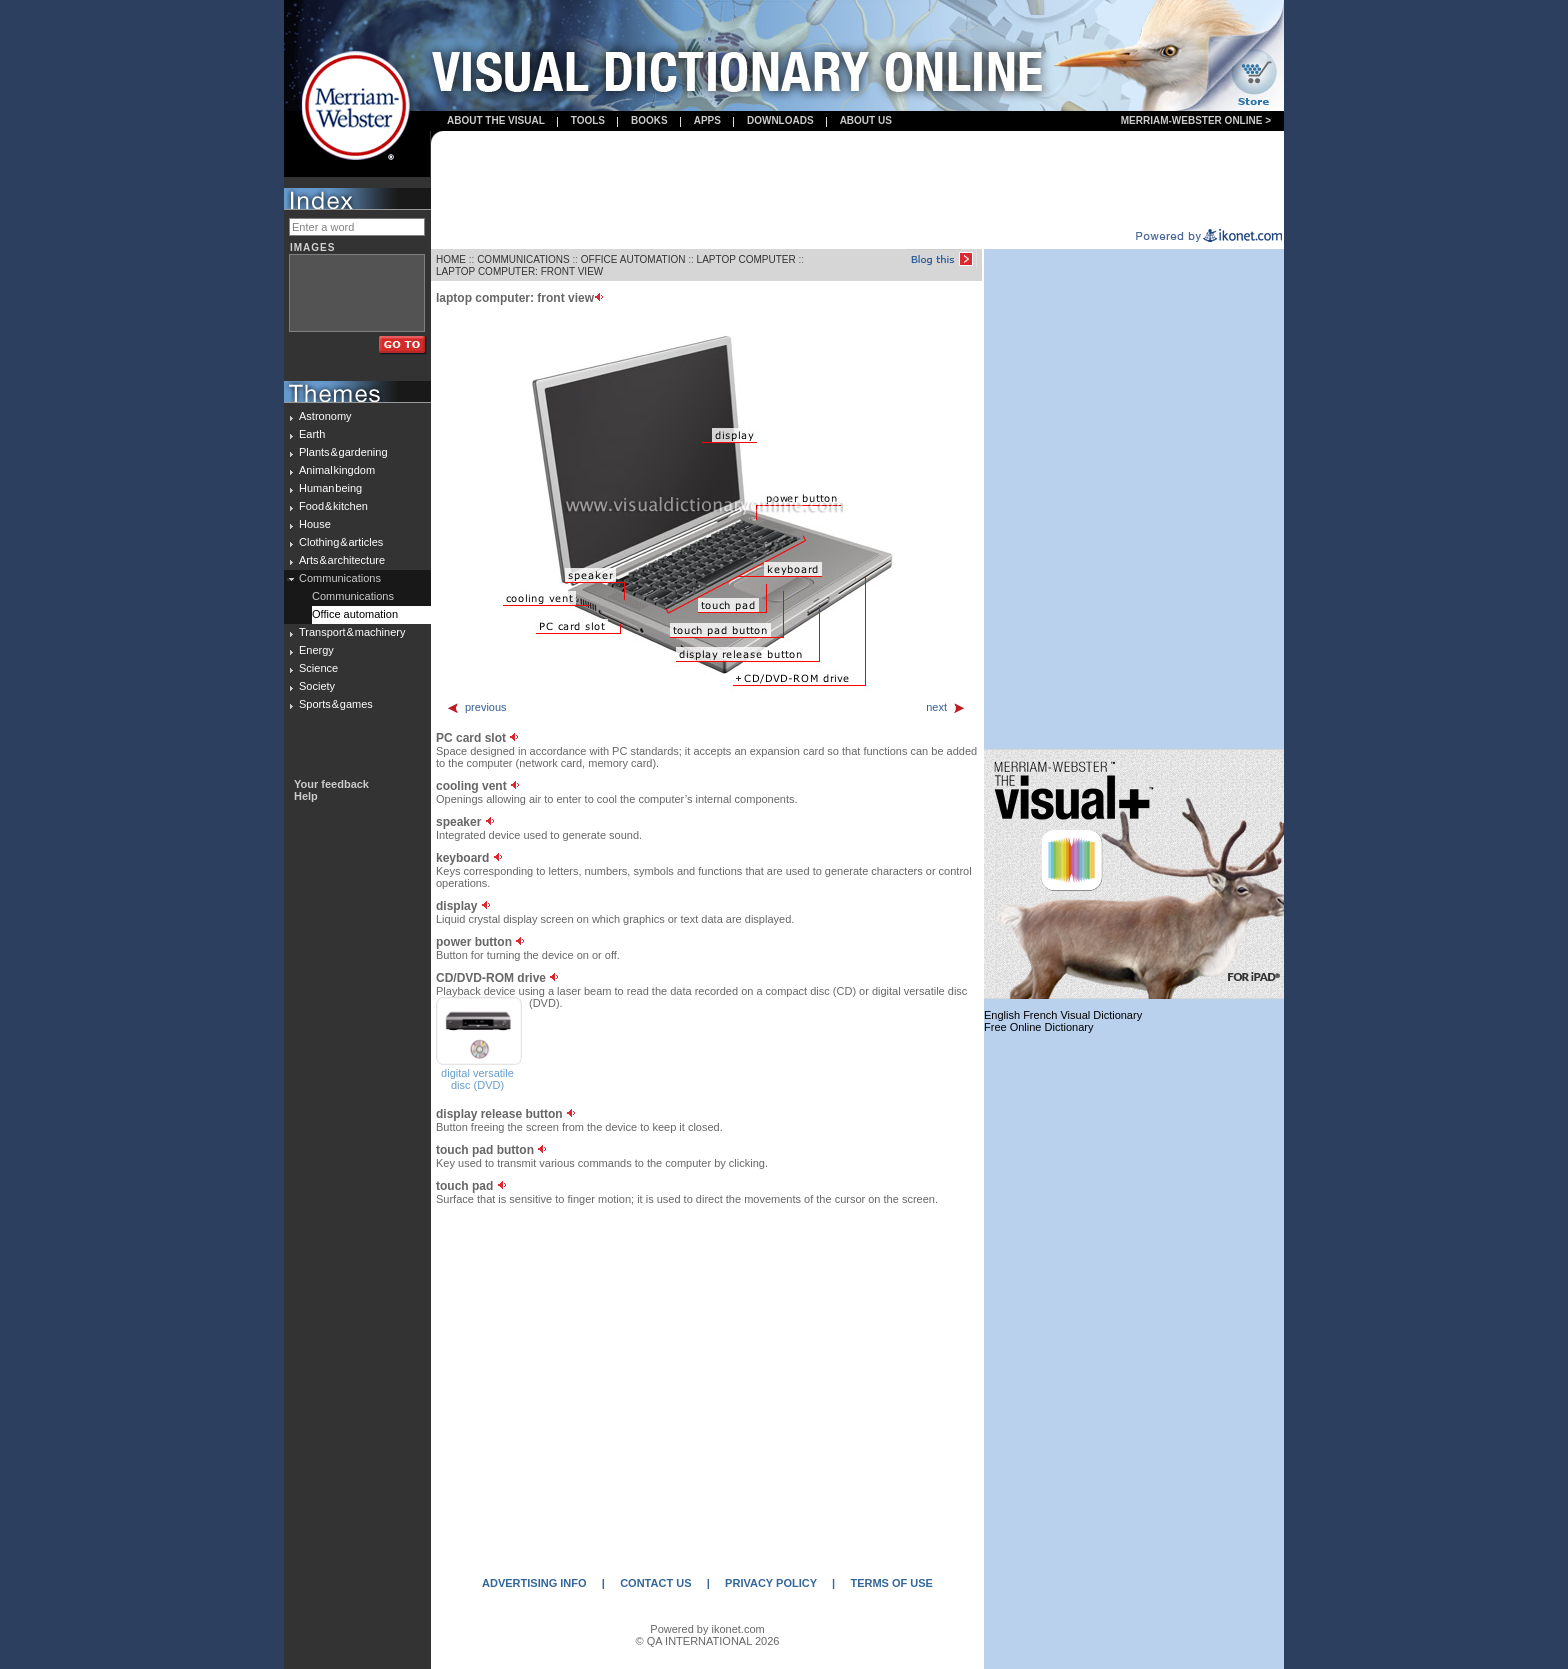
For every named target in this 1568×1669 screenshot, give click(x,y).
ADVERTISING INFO (534, 1583)
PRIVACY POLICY (771, 1583)
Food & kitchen (333, 506)
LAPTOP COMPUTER (746, 259)
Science (318, 668)
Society (317, 686)
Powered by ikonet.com (707, 1629)
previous (476, 707)
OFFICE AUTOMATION (633, 259)
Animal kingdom (337, 470)
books (649, 120)
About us (866, 120)
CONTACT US (655, 1583)
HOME (451, 259)
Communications (340, 578)
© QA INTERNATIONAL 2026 (708, 1641)
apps (707, 120)
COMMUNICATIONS (523, 259)
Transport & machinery (352, 632)
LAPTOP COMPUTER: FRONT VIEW (519, 271)
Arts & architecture (342, 560)
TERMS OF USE (891, 1583)
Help (306, 796)
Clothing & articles (341, 542)
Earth (312, 434)
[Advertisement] (858, 181)
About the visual (496, 120)
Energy (316, 650)
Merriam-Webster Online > (1196, 120)
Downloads (780, 120)
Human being (330, 488)
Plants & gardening (343, 452)
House (315, 524)
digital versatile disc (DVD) (477, 1079)
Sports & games (336, 704)
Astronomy (325, 416)
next (946, 707)
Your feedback (331, 784)
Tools (588, 120)
